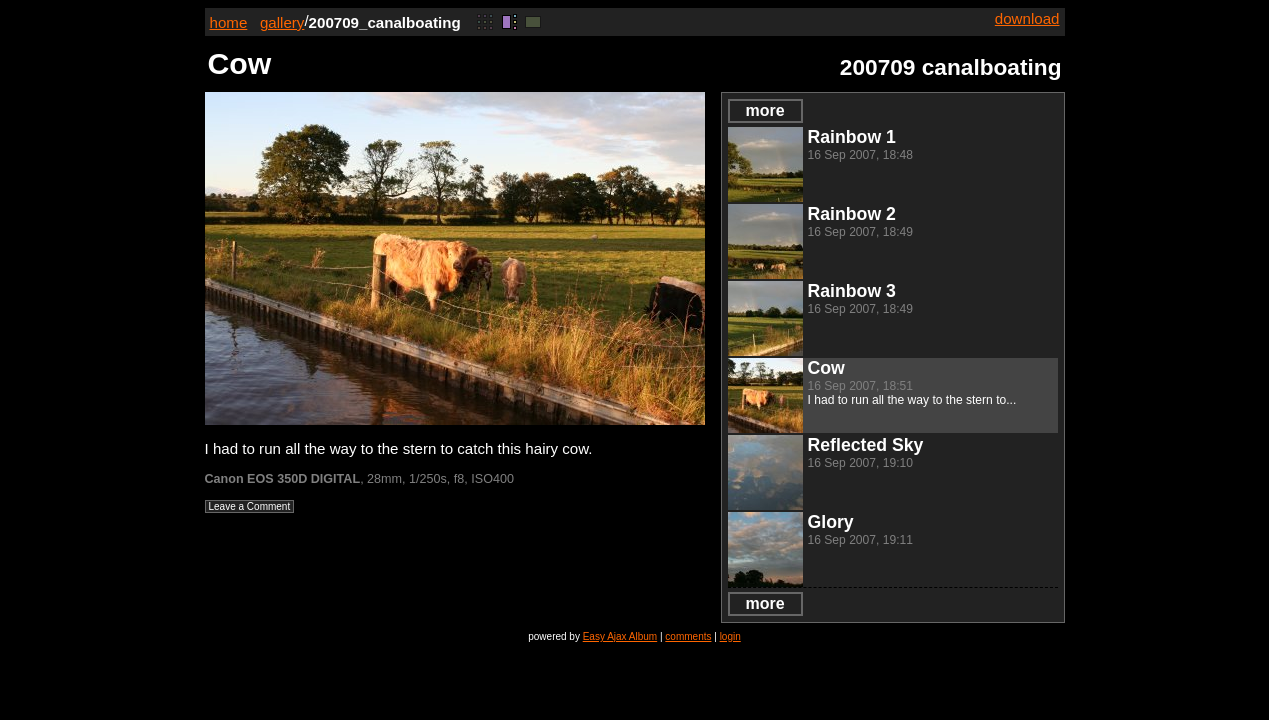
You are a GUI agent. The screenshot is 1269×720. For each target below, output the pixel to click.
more (764, 110)
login (730, 636)
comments (688, 636)
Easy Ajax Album (620, 636)
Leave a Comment (250, 506)
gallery (282, 22)
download (1027, 18)
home (229, 22)
